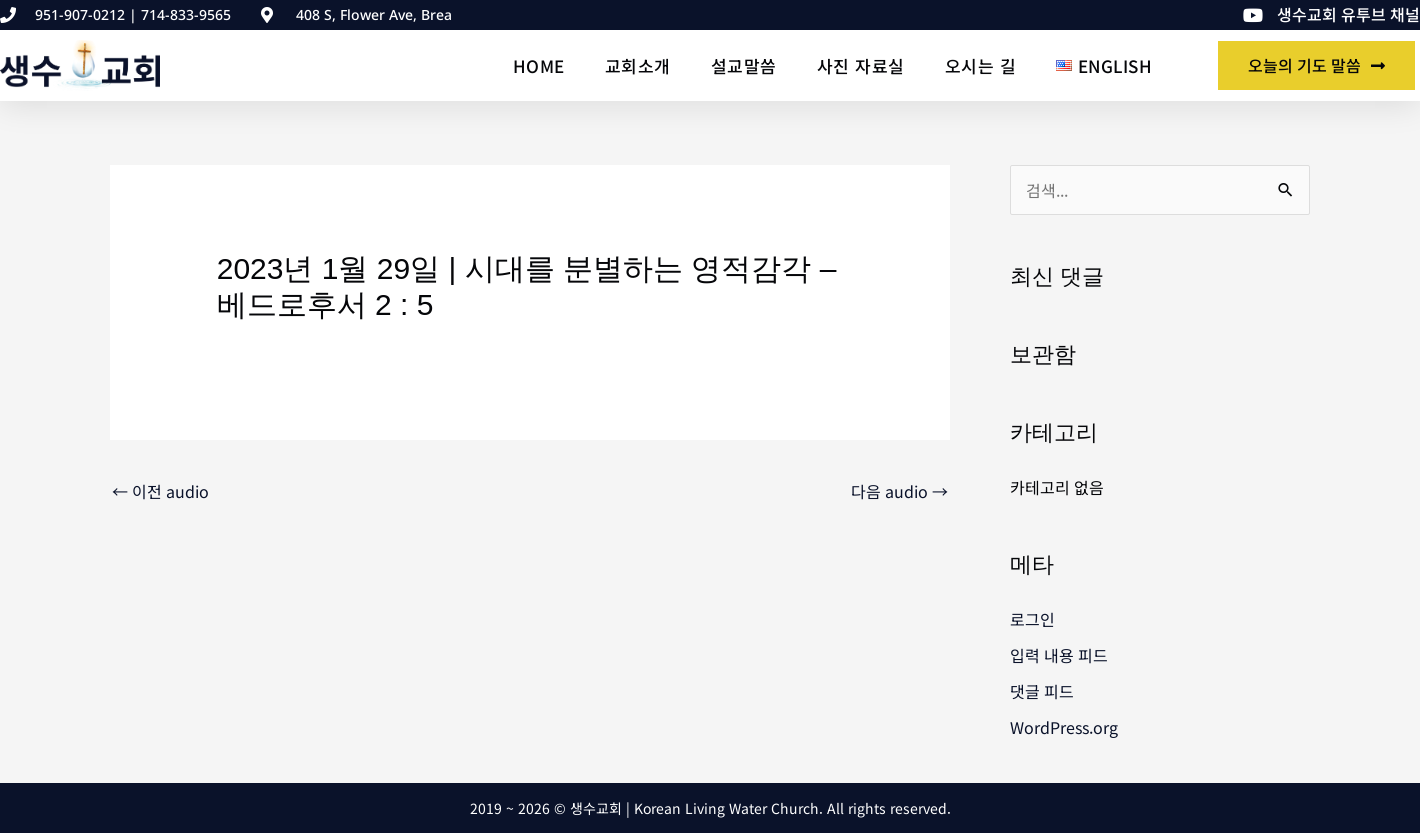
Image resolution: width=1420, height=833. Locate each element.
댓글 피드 (1042, 691)
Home (539, 65)
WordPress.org (1064, 727)
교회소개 (638, 65)
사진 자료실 (861, 65)
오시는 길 (981, 65)
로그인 (1032, 619)
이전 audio (160, 491)
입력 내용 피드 (1059, 655)
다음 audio (899, 491)
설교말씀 (744, 65)
